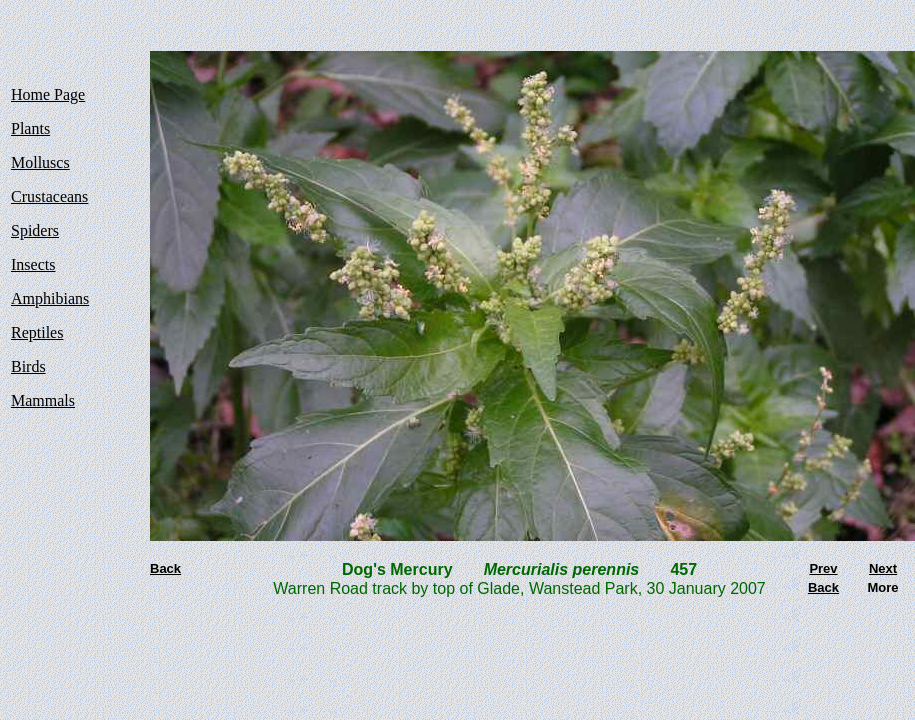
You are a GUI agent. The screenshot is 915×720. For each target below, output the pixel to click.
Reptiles (37, 332)
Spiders (35, 230)
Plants (30, 128)
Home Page (48, 94)
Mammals (43, 400)
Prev (823, 568)
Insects (33, 264)
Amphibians (50, 298)
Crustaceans (49, 196)
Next (883, 568)
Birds (28, 366)
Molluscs (40, 162)
